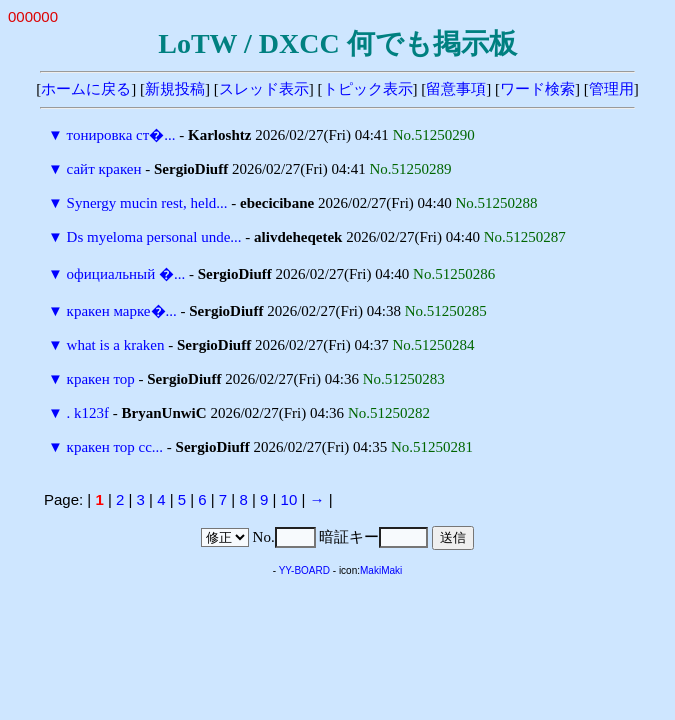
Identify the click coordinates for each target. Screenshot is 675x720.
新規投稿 (175, 89)
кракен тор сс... (115, 447)
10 (289, 499)
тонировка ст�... (121, 135)
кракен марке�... (122, 311)
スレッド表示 (264, 89)
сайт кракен (104, 169)
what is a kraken (116, 345)
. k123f (88, 413)
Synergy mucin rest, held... (147, 203)
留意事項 (456, 89)
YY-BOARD (304, 570)
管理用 (611, 89)
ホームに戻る (86, 89)
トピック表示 (368, 89)
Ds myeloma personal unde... (154, 237)
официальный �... (126, 274)
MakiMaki (381, 570)
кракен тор (101, 379)
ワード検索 (537, 89)
